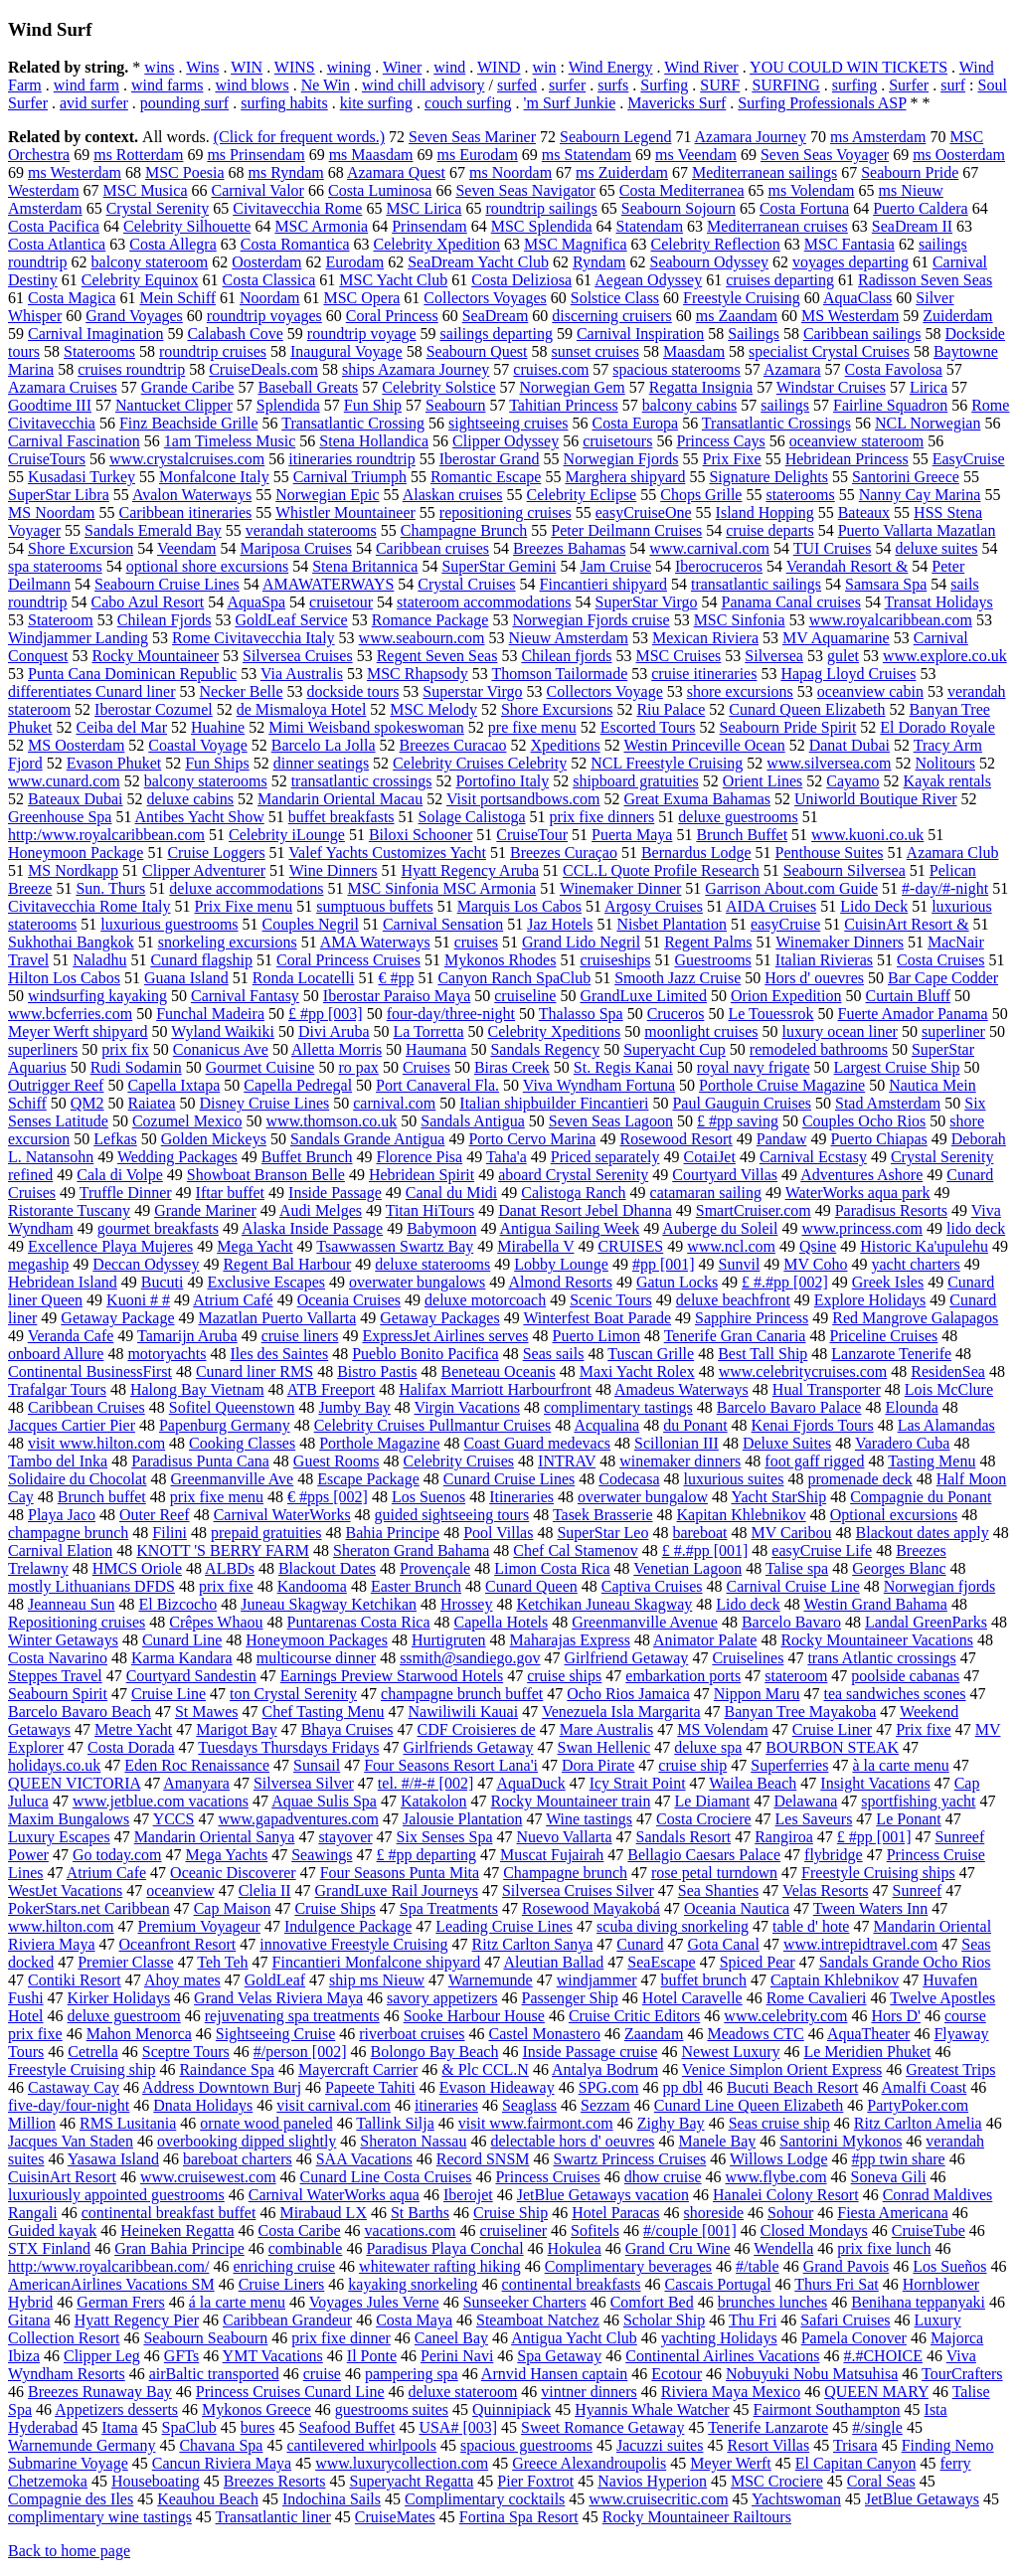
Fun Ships (217, 763)
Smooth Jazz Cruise (677, 977)
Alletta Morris (336, 1049)
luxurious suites (734, 1478)
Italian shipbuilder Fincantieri (553, 1103)
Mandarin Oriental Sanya (214, 1836)
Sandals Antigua (472, 1121)
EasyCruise (969, 458)
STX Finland (49, 2248)
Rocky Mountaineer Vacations (876, 1639)
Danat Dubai (849, 745)
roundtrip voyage (362, 333)
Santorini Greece (905, 476)
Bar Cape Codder (943, 977)
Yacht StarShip (778, 1496)
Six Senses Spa (445, 1836)
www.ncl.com (731, 1246)
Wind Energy (611, 67)
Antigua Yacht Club (574, 2337)
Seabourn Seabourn (205, 2337)
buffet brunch (704, 1980)
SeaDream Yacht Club (478, 262)
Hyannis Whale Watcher (652, 2409)
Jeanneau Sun (71, 1604)
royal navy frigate (753, 1067)
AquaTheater (869, 2033)
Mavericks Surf (676, 102)
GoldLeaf (275, 1980)
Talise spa (796, 1568)
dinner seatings (321, 763)
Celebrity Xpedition (437, 244)
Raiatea (152, 1103)
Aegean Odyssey (648, 279)
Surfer (909, 85)
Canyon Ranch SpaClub (514, 977)
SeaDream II (912, 226)
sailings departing (496, 333)
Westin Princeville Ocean (703, 745)
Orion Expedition (786, 995)
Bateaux (864, 512)
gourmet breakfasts (158, 1228)
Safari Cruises (845, 2320)
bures (258, 2427)
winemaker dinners (680, 1461)
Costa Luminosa (379, 190)
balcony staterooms (205, 781)
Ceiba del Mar (121, 727)
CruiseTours (46, 458)
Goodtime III (49, 405)
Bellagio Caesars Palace (703, 1854)
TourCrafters (962, 2373)
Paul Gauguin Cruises (741, 1103)
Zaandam (654, 2033)
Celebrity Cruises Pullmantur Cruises (433, 1425)
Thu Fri (752, 2320)
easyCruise (785, 924)
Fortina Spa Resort (519, 2516)
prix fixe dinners (602, 816)
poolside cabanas (905, 1675)
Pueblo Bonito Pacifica (425, 1353)
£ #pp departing (426, 1854)
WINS (294, 67)
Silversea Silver (304, 1783)
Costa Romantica (295, 244)
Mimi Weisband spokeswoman (366, 727)
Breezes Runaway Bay (100, 2391)
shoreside (714, 2212)
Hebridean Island (62, 1282)
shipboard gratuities (636, 781)
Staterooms (99, 351)
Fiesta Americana (892, 2212)
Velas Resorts (825, 1890)
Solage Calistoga (472, 816)
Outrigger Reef (55, 1085)
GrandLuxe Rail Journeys (396, 1890)
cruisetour (341, 602)
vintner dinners (588, 2391)
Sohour (790, 2212)
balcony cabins (690, 405)
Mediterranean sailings (764, 172)
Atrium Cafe (106, 1872)
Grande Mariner (205, 1210)
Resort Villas (768, 2445)
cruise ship (692, 1765)
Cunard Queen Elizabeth (807, 709)
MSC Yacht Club (393, 279)
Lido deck (747, 1604)
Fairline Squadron (890, 405)
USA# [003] (458, 2427)
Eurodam (355, 262)
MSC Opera (361, 297)
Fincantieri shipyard (603, 584)
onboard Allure (55, 1353)
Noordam (269, 297)
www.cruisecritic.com (658, 2498)
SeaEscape (661, 1962)
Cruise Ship (510, 2212)
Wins (202, 67)
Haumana (436, 1049)
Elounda (911, 1407)
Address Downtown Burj (221, 2087)
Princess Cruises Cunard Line (290, 2391)
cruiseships (615, 959)
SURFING (785, 85)
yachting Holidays (719, 2337)
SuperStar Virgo (646, 602)
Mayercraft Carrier (358, 2069)
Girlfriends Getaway (468, 1747)
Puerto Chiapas (878, 1138)
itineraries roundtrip (352, 458)
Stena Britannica (365, 566)
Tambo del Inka (57, 1461)
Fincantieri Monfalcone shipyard (376, 1962)
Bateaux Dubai (75, 798)
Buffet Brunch (307, 1156)
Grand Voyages (134, 315)
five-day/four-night (68, 2105)
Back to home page (69, 2550)
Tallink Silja (394, 2123)
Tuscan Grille (650, 1353)
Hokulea (574, 2248)
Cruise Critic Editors (634, 2015)
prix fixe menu (216, 1496)
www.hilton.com (61, 1926)
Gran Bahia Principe (179, 2248)
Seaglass (529, 2105)
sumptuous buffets (374, 906)
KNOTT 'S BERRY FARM (222, 1550)
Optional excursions (893, 1514)
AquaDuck (530, 1783)
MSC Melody (433, 709)
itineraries (446, 2105)
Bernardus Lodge (696, 852)
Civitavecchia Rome (297, 208)
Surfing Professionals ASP (822, 102)
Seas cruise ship (779, 2123)
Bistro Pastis (377, 1371)
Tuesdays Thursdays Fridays (288, 1747)
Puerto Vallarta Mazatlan (917, 530)
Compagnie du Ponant (920, 1496)
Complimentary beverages (628, 2266)
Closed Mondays (814, 2230)
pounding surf (184, 102)
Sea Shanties (718, 1890)
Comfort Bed (652, 2302)
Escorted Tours (648, 727)
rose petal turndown (714, 1872)
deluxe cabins (191, 798)
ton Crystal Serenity (293, 1693)
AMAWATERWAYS (328, 584)
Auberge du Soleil (719, 1228)
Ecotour (676, 2373)
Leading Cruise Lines (504, 1926)
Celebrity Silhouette (187, 226)
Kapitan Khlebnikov (741, 1514)
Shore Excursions (556, 709)
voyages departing (850, 262)
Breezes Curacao (453, 745)
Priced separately (605, 1156)
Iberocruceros (719, 566)
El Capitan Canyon (856, 2463)
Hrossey (466, 1604)
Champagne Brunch (464, 530)
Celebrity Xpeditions (554, 1031)
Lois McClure (949, 1389)
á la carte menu (237, 2302)
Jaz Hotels (560, 924)
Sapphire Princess (751, 1317)
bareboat (699, 1532)
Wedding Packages (177, 1156)
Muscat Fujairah (551, 1854)
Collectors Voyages (485, 297)
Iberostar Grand (489, 458)
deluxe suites (936, 548)
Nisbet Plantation (671, 924)
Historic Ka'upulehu (924, 1246)
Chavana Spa (220, 2445)
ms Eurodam (477, 154)
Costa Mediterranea (682, 190)
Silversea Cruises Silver (578, 1890)
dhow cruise (663, 2176)
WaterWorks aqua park (858, 1192)
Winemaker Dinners (839, 942)
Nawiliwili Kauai (464, 1711)
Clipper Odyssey (505, 440)
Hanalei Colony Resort (786, 2194)
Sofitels (595, 2230)
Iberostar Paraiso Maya (396, 995)
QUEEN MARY (876, 2391)
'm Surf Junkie (570, 102)
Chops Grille (701, 494)
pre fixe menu (532, 727)
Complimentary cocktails (485, 2498)
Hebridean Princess (847, 458)
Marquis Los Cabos (519, 906)
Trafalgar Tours (57, 1389)
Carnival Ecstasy (813, 1156)
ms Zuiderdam (622, 172)
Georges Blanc (898, 1568)
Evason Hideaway (497, 2087)
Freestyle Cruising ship (81, 2069)
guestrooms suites (391, 2409)
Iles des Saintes (280, 1353)
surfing (854, 85)
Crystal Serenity (158, 208)
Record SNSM (483, 2158)
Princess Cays (720, 440)
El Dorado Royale (937, 727)
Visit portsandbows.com (523, 798)
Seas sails (554, 1353)
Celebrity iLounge (287, 834)
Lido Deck (874, 906)
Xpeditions (565, 745)
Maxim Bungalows (68, 1818)
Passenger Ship (570, 1997)
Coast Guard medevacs (537, 1443)
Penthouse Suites (829, 852)
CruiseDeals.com (263, 369)
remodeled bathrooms (819, 1049)
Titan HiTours (430, 1210)
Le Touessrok (770, 1013)
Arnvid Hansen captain (554, 2373)
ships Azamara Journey (415, 369)
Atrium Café (232, 1299)
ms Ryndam (286, 172)
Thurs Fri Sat (836, 2284)
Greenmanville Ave (232, 1478)
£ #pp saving (737, 1121)
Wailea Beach (752, 1783)
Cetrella (93, 2051)
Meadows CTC (755, 2033)
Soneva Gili (889, 2176)
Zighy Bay (671, 2123)
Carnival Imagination (95, 333)
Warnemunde (490, 1980)
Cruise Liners (282, 2284)
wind (449, 67)
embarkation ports (683, 1675)
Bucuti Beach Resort (792, 2087)
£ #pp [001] (874, 1836)
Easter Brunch (416, 1586)
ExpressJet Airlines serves (445, 1335)
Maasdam (694, 351)
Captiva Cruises (652, 1586)
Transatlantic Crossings (776, 423)
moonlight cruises (701, 1031)
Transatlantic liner (273, 2516)
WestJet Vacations (65, 1890)
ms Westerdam (74, 172)
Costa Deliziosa (521, 279)
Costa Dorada (131, 1747)
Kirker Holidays (119, 1997)
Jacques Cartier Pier (71, 1425)
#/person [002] (300, 2051)
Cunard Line (182, 1639)
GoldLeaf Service (291, 619)
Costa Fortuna (804, 208)
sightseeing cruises (508, 423)
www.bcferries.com (70, 1013)
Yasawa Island (113, 2158)
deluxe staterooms (432, 1264)
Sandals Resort (684, 1836)
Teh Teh (222, 1962)
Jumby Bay (354, 1407)
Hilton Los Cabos (64, 977)
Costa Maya (414, 2320)
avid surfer (94, 102)
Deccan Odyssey (145, 1264)
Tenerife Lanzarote (768, 2427)
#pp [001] (663, 1264)
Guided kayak (52, 2230)
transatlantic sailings (756, 584)
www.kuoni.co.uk (867, 834)
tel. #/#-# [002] (425, 1783)
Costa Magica (71, 297)
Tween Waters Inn (870, 1908)
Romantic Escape (486, 476)
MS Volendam (722, 1729)
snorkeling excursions (227, 942)
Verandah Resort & (847, 566)
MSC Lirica (423, 208)
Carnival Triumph (350, 476)
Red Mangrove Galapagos (915, 1317)
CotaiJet (709, 1156)
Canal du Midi (451, 1192)
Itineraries (521, 1496)
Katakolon (434, 1801)
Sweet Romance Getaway (602, 2427)
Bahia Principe (392, 1532)
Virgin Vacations (467, 1407)
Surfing (664, 85)
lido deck (975, 1228)
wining (349, 67)
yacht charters (916, 1264)
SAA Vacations (364, 2158)
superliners (43, 1049)
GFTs (181, 2355)
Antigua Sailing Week (570, 1228)
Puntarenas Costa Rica (358, 1622)
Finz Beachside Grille (188, 423)
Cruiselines (747, 1657)
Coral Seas (881, 2481)
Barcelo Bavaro (791, 1622)
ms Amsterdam (878, 136)
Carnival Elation (60, 1550)
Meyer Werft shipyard (78, 1031)
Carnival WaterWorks (282, 1514)
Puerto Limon (596, 1335)
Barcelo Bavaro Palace (789, 1407)
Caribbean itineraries (186, 512)
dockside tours (352, 691)
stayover (345, 1836)
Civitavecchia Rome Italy (89, 906)
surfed (517, 85)
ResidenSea (948, 1371)
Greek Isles (888, 1282)
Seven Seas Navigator (524, 190)
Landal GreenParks (926, 1622)
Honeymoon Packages (317, 1639)
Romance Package (430, 619)
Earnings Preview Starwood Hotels (391, 1675)
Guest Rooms (336, 1461)
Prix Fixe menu (244, 906)
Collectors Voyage (605, 691)
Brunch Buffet (741, 834)
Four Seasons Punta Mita (399, 1872)
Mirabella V (535, 1246)
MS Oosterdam (76, 745)
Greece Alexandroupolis (589, 2463)
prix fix (125, 1049)
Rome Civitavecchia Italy (253, 637)
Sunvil (740, 1264)
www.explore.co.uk (945, 655)
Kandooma (312, 1586)
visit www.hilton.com (96, 1443)
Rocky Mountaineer (155, 655)
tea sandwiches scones (894, 1693)
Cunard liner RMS (254, 1371)
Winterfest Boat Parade (597, 1317)
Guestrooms (712, 959)
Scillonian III (676, 1443)
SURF (720, 85)
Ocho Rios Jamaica (628, 1693)
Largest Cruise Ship (897, 1067)
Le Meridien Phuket (867, 2051)
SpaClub (189, 2427)
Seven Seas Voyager (825, 154)
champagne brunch (68, 1532)
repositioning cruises (505, 512)
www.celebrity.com (785, 2015)
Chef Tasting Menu (323, 1711)
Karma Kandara (182, 1657)
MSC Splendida (542, 226)
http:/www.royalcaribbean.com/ (108, 2266)
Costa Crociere (704, 1818)
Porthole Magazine (379, 1443)
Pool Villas (498, 1532)
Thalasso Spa (581, 1013)
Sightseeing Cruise (275, 2033)
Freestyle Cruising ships (878, 1872)
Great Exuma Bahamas (697, 798)
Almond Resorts (559, 1282)
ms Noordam (510, 172)
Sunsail (316, 1765)
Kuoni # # (138, 1299)
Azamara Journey (750, 136)
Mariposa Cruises (295, 548)
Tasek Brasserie (603, 1514)
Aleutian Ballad (553, 1962)
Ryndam (599, 262)
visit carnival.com (333, 2105)
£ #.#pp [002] (785, 1282)
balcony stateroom (150, 262)
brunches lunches (773, 2302)
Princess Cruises (547, 2176)
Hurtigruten (449, 1639)
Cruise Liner (832, 1729)
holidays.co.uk (54, 1765)
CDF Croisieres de (477, 1729)
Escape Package (368, 1478)
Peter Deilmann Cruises (626, 530)
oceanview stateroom (857, 440)
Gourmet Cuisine (260, 1067)
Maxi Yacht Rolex (637, 1371)
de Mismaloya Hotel (302, 709)
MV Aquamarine (836, 637)
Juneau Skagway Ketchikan (329, 1604)
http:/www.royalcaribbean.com (106, 834)
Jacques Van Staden (70, 2141)
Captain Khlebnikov (834, 1980)
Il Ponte (372, 2355)
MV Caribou (792, 1532)
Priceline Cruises (883, 1335)
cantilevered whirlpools (361, 2445)
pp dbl (683, 2087)
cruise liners (300, 1335)
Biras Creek (512, 1067)
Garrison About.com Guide (791, 888)
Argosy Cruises (653, 906)
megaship (38, 1264)
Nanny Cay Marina (920, 494)
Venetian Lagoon (687, 1568)
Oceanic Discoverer (233, 1872)
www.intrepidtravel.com (860, 1944)
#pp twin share (897, 2158)
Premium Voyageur (199, 1926)
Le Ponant (908, 1818)
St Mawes (207, 1711)
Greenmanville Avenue (645, 1622)
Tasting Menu (931, 1461)
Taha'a (506, 1156)
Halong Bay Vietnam (197, 1389)
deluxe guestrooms (737, 816)
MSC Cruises (678, 655)
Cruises (426, 1067)
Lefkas (115, 1138)
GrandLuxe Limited (643, 995)
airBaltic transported (214, 2373)
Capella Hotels (501, 1622)
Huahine (218, 727)
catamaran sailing (706, 1192)
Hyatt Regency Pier (137, 2320)
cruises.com (551, 369)
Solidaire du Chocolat (77, 1478)
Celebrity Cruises (459, 1461)
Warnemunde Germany (81, 2445)
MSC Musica (145, 190)
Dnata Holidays (203, 2105)
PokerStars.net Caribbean (89, 1908)
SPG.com (609, 2087)
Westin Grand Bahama (874, 1604)
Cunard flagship (201, 959)
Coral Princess (392, 315)
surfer (567, 85)
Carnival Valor (257, 190)
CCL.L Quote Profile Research (661, 870)
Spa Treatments (449, 1908)
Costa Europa (635, 423)
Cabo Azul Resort (148, 602)
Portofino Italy (502, 781)
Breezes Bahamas (569, 548)
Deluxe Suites (787, 1443)
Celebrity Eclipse (582, 494)
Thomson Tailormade (559, 673)
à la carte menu (900, 1765)
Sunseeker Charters (525, 2302)
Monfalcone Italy (214, 476)
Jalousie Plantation (462, 1818)
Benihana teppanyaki (918, 2302)
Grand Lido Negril (581, 942)
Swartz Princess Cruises (630, 2158)
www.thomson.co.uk (332, 1121)
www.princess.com (862, 1228)
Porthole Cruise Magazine (782, 1085)
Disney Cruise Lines (265, 1103)
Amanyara (196, 1783)
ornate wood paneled (266, 2123)
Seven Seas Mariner (472, 136)
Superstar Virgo (472, 691)
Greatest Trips (950, 2069)
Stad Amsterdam (887, 1103)
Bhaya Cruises (347, 1729)
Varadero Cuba (902, 1443)
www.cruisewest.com (208, 2176)
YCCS (174, 1818)
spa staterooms (55, 566)
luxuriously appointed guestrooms (116, 2194)
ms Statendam (586, 154)
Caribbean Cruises (86, 1407)
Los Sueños (949, 2266)
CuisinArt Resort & (906, 924)
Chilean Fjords (164, 619)
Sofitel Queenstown (232, 1407)
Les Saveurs (814, 1818)
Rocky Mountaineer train (571, 1801)
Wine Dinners (333, 870)
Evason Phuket (114, 763)
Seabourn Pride (909, 172)
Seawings (321, 1854)
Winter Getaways (63, 1639)
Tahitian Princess (563, 405)
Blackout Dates (327, 1568)
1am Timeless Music (229, 440)
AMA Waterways (375, 942)
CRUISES (630, 1246)
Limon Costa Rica (551, 1568)
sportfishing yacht (918, 1801)
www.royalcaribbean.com (890, 619)
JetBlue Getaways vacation (603, 2194)
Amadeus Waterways (681, 1389)
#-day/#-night (945, 888)
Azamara (792, 369)
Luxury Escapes (59, 1836)
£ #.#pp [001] (705, 1550)
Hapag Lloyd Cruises (848, 673)
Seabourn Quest (477, 351)
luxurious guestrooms (169, 924)
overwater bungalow (643, 1496)
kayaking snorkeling (412, 2284)
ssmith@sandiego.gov (470, 1657)
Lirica (928, 387)
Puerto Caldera (920, 208)
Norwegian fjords (939, 1586)
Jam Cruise (615, 566)
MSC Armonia (321, 226)
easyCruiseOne (643, 512)
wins (159, 67)
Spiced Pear (757, 1962)
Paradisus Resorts (891, 1210)
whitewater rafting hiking (440, 2266)
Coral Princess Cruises (348, 959)
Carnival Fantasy (245, 995)
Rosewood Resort (675, 1138)
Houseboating (155, 2481)
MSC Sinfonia (739, 619)
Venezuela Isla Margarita (621, 1711)
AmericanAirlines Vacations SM (111, 2284)
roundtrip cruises (212, 351)
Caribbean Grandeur (287, 2320)
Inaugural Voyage (346, 351)
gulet (843, 655)
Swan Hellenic (604, 1747)
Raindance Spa (226, 2069)
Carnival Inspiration (640, 333)
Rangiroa (784, 1836)
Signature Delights (768, 476)
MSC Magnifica (575, 244)
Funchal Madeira (210, 1013)
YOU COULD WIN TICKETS (848, 67)
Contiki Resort (74, 1980)
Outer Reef (154, 1514)
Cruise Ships (334, 1908)
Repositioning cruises (76, 1622)
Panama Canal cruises (790, 602)
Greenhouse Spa (59, 816)
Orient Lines (762, 781)
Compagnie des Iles (70, 2498)
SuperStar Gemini (498, 566)
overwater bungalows (417, 1282)
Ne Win (325, 85)
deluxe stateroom (463, 2391)
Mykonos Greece (256, 2409)
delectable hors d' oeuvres (572, 2141)
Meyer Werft (730, 2463)
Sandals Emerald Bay (153, 530)
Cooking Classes (242, 1443)
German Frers (120, 2302)
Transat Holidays (939, 602)
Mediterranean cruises (777, 226)
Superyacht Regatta (411, 2481)
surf (952, 85)
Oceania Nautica (736, 1908)
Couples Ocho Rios (864, 1121)
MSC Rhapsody (417, 673)
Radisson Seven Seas (925, 279)
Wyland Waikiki (222, 1031)
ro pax (358, 1067)
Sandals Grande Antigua (367, 1138)
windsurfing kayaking (97, 995)
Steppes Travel (55, 1675)
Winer (402, 67)
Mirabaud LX (323, 2212)
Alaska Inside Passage (312, 1228)
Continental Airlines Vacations (722, 2355)
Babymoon (441, 1228)
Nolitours (945, 763)
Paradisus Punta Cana (200, 1461)
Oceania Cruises (349, 1299)
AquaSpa (256, 602)
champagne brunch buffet (462, 1693)
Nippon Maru (757, 1693)
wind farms (167, 85)
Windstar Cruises (831, 387)
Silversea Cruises (298, 655)
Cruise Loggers (215, 852)
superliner (953, 1031)
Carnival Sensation (443, 924)
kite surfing (376, 102)
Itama (119, 2427)
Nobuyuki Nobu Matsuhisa (812, 2373)
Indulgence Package (348, 1926)
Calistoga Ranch (573, 1192)
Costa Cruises (940, 959)
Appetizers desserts (116, 2409)
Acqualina (606, 1425)
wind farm (86, 85)
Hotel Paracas (615, 2212)
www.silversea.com (828, 763)
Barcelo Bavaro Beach (79, 1711)
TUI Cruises (832, 548)
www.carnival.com (709, 548)
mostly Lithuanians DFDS (91, 1586)
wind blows (251, 85)
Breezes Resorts (275, 2481)
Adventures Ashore (861, 1174)
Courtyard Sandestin (191, 1675)
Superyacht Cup (674, 1049)
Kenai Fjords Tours (813, 1425)
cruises (476, 942)
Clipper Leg (102, 2355)
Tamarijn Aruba (187, 1335)
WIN (246, 67)
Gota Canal (723, 1944)
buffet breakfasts (341, 816)
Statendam (650, 226)
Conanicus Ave (220, 1049)
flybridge (833, 1854)
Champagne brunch (565, 1872)
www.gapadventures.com (298, 1818)
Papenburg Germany (224, 1425)
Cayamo (852, 781)
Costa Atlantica (56, 244)
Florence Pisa (420, 1156)
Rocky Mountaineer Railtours (696, 2516)
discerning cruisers (611, 315)
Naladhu (99, 959)
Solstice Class (615, 297)
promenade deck (859, 1478)
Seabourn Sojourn (678, 208)
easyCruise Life (821, 1550)
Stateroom (60, 619)
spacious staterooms (676, 369)
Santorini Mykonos (840, 2141)
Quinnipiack (511, 2409)
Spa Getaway (559, 2355)
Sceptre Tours (186, 2051)
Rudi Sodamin (136, 1067)
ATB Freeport (331, 1389)
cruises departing (780, 279)
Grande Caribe (188, 387)
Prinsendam (429, 226)
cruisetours (617, 440)
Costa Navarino (57, 1657)
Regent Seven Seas (437, 655)
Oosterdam (266, 262)
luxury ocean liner (840, 1031)
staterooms (799, 494)
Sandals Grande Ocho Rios (905, 1962)
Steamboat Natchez (537, 2320)
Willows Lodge (778, 2158)
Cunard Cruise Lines (509, 1478)
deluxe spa (708, 1747)
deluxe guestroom (124, 2015)
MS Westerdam (850, 315)
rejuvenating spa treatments (292, 2015)
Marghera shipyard (625, 476)
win (545, 67)
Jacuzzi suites (660, 2445)
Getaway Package (117, 1317)
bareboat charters (237, 2158)
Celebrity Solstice (438, 387)
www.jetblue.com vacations (161, 1801)
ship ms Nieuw (376, 1980)
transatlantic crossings (361, 781)
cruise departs (769, 530)
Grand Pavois (846, 2266)
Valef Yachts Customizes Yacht (387, 852)
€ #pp (396, 977)
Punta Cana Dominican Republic (132, 673)
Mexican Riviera (705, 637)
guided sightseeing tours (452, 1514)
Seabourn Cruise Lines (167, 584)
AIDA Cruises (771, 906)
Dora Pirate (598, 1765)
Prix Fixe (732, 458)
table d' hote (811, 1926)
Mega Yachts (227, 1854)
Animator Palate (705, 1639)
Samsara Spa (886, 584)
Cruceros (676, 1013)
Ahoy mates (182, 1980)
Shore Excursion (80, 548)
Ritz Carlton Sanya (533, 1944)
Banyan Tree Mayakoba (801, 1711)
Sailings (753, 333)
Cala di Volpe (120, 1174)
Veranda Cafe (71, 1335)
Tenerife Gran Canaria (735, 1335)
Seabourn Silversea (844, 870)
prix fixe (226, 1586)
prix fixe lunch (884, 2248)
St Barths (420, 2212)
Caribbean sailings (862, 333)
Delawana (805, 1801)
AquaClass (857, 297)
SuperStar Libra (58, 494)
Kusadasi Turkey (81, 476)
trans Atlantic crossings (881, 1657)
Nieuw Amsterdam (568, 637)
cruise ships (564, 1675)
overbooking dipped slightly (246, 2141)
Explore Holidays (870, 1299)
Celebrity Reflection (715, 244)
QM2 (87, 1103)
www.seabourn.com (422, 637)
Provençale (435, 1568)
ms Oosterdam (959, 154)
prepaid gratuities (266, 1532)
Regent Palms (708, 942)
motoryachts (166, 1353)
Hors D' (896, 2015)
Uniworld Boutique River (875, 798)
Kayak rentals (947, 781)
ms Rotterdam (138, 154)
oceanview (180, 1890)
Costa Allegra (173, 244)
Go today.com (117, 1854)
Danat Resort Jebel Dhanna (585, 1210)
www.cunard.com (64, 781)
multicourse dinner (316, 1657)
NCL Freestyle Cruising (667, 763)
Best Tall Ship (762, 1353)
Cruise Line (168, 1693)
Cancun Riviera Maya (221, 2463)
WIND (499, 67)
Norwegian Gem (572, 387)
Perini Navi (457, 2355)
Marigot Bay (236, 1729)
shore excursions (740, 691)
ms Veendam (696, 154)
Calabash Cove (234, 333)
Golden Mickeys (213, 1138)
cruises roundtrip (131, 369)
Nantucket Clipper (174, 405)
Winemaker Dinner (620, 888)
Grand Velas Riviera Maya (278, 1997)
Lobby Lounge (561, 1264)
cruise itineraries (704, 673)
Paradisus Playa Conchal (444, 2248)
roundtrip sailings (540, 208)
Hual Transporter (826, 1389)
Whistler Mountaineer (345, 512)
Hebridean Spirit (421, 1174)
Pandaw (782, 1138)
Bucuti (162, 1282)
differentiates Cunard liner (92, 691)
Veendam (187, 548)
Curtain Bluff (908, 995)
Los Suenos (428, 1496)
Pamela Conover (854, 2337)
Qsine (817, 1246)
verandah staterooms (311, 530)
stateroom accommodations (484, 602)
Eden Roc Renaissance (196, 1765)
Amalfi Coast (924, 2087)
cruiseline (525, 995)
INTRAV (566, 1461)
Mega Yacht (254, 1246)
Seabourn (455, 405)
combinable (305, 2248)
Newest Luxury (730, 2051)
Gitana (29, 2320)
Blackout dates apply (922, 1532)
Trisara (855, 2445)
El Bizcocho (178, 1604)
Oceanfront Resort (178, 1944)
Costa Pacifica (53, 226)
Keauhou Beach (207, 2498)
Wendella (783, 2248)
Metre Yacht (133, 1729)
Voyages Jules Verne (374, 2302)
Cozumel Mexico (187, 1121)
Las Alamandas (946, 1425)
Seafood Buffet (346, 2427)
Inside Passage (335, 1192)
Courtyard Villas (724, 1174)
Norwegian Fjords (621, 458)
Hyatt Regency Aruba (470, 870)
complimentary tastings (618, 1407)
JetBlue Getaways (922, 2498)
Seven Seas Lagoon (611, 1121)
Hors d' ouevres (814, 977)
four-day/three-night (451, 1013)
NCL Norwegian (928, 423)
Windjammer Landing (78, 637)
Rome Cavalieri (816, 1997)
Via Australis (301, 673)
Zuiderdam (957, 315)
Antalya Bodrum (605, 2069)
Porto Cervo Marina (531, 1138)
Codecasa (628, 1478)
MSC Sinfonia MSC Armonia (441, 888)
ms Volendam (811, 190)
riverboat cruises (411, 2033)
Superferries (789, 1765)
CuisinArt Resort (62, 2176)
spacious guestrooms (526, 2445)
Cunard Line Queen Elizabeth (749, 2105)
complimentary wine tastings (100, 2516)
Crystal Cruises (466, 584)
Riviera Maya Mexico (730, 2391)
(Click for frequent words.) (299, 136)
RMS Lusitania (128, 2123)
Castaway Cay (73, 2087)
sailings (785, 405)
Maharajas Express (570, 1639)
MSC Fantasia (849, 244)
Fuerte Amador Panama (913, 1013)
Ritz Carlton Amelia (918, 2123)
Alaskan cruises (453, 494)
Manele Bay (717, 2141)
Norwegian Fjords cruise (590, 619)
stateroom (795, 1675)
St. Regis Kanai (623, 1067)
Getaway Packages (439, 1317)
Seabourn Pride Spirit (788, 727)
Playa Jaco (61, 1514)
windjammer (597, 1980)
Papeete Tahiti (370, 2087)
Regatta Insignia (701, 387)
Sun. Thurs (110, 888)
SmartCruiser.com (753, 1210)
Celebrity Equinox (140, 279)
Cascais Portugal (717, 2284)
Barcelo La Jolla (323, 745)
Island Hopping (765, 512)
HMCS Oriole (137, 1568)
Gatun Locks (677, 1282)
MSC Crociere (777, 2481)
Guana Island (186, 977)
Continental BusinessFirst (90, 1371)
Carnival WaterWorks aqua (334, 2194)
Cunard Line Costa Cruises (386, 2176)
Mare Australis (607, 1729)
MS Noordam (51, 512)
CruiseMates (395, 2516)
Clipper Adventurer (203, 870)
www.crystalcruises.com (186, 458)
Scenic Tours (611, 1299)
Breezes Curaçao (563, 852)
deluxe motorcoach (485, 1299)
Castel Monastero (543, 2033)
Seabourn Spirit (57, 1693)
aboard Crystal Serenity (573, 1174)
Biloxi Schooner (420, 834)
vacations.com (410, 2230)
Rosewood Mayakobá (591, 1908)
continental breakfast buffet (169, 2212)
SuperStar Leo (602, 1532)
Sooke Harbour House (474, 2015)
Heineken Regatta (177, 2230)
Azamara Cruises (62, 387)
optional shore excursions (207, 566)
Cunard (639, 1944)
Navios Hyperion (652, 2481)
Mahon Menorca (139, 2033)
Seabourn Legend (615, 136)
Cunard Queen (531, 1586)
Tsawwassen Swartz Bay (394, 1246)
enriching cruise (284, 2266)
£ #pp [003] (325, 1013)
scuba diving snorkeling (672, 1926)
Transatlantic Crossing (352, 423)
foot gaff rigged (814, 1461)
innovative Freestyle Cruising (353, 1944)
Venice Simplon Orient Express (782, 2069)
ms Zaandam (736, 315)
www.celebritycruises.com (803, 1371)
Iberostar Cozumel (153, 709)
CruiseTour (532, 834)
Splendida (288, 405)
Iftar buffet (230, 1192)
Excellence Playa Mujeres (110, 1246)
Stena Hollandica (373, 440)
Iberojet (468, 2194)
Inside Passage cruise (589, 2051)
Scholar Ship (664, 2320)
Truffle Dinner (126, 1192)
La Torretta (429, 1031)
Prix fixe (923, 1729)
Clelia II (265, 1890)
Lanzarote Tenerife (891, 1353)
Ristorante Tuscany (69, 1210)
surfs (612, 85)
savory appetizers (442, 1997)
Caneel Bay (451, 2337)
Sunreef (917, 1890)
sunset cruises (594, 351)
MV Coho (815, 1264)
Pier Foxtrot (535, 2481)
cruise (322, 2373)
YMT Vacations (273, 2355)
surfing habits (284, 102)
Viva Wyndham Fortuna (599, 1085)
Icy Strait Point (638, 1783)
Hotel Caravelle (692, 1997)
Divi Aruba (334, 1031)
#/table (757, 2266)
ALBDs (229, 1568)
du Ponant (695, 1425)
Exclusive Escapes (266, 1282)
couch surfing (468, 102)
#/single (877, 2427)
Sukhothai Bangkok (71, 942)
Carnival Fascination (74, 440)
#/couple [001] (690, 2230)
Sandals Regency (544, 1049)
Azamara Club (953, 852)
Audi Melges (320, 1210)
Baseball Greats (307, 387)
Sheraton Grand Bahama (411, 1550)
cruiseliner (514, 2230)
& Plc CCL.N (485, 2069)
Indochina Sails (331, 2498)
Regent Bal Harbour (287, 1264)
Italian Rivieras (824, 959)
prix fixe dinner (341, 2337)
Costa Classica (269, 279)
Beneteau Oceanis (498, 1371)
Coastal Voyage (197, 745)
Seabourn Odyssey (709, 262)
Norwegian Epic (327, 494)
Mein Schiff (177, 297)
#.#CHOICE (883, 2355)
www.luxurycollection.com (401, 2463)
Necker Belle (241, 691)
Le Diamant (712, 1801)
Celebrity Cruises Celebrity (480, 763)
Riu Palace (670, 709)
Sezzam (605, 2105)
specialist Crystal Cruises (829, 351)
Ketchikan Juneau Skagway (604, 1604)
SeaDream (495, 315)
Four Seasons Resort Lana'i (451, 1765)
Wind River (701, 67)
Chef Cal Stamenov (575, 1550)
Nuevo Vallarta (563, 1836)
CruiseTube (928, 2230)
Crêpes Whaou (215, 1622)
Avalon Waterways (192, 494)
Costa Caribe (298, 2230)
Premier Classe (125, 1962)
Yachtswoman (796, 2498)
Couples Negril (310, 924)
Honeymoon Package (75, 852)
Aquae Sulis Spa (324, 1801)
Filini (169, 1532)
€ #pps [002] (327, 1496)
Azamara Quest (396, 172)
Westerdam (44, 190)
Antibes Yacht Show (199, 816)
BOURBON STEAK (832, 1747)
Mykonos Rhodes (500, 959)
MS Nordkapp (73, 870)
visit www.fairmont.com (535, 2123)
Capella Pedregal (298, 1085)
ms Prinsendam (255, 154)
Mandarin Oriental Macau (340, 798)
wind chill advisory (423, 85)
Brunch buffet (102, 1496)
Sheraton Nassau (413, 2141)
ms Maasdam (371, 154)
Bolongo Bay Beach (435, 2051)
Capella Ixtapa (173, 1085)
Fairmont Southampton (827, 2409)
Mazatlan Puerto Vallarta (278, 1317)
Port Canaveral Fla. (437, 1085)
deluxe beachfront (733, 1299)
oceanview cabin (870, 691)
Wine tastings (589, 1818)
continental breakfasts (571, 2284)
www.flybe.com (776, 2176)
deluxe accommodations (246, 888)
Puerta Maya (632, 834)
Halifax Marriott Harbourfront (495, 1389)
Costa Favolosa (893, 369)
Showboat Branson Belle (266, 1174)
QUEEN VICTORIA (74, 1783)
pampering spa (411, 2373)
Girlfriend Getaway (627, 1657)
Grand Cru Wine (678, 2248)
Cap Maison (232, 1908)
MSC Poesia (185, 172)
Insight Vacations (875, 1783)
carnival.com (394, 1103)
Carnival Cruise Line (793, 1586)
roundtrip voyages (264, 315)
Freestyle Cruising (741, 297)
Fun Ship (373, 405)
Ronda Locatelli (304, 977)
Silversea (774, 655)
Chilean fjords (566, 655)
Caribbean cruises (432, 548)
